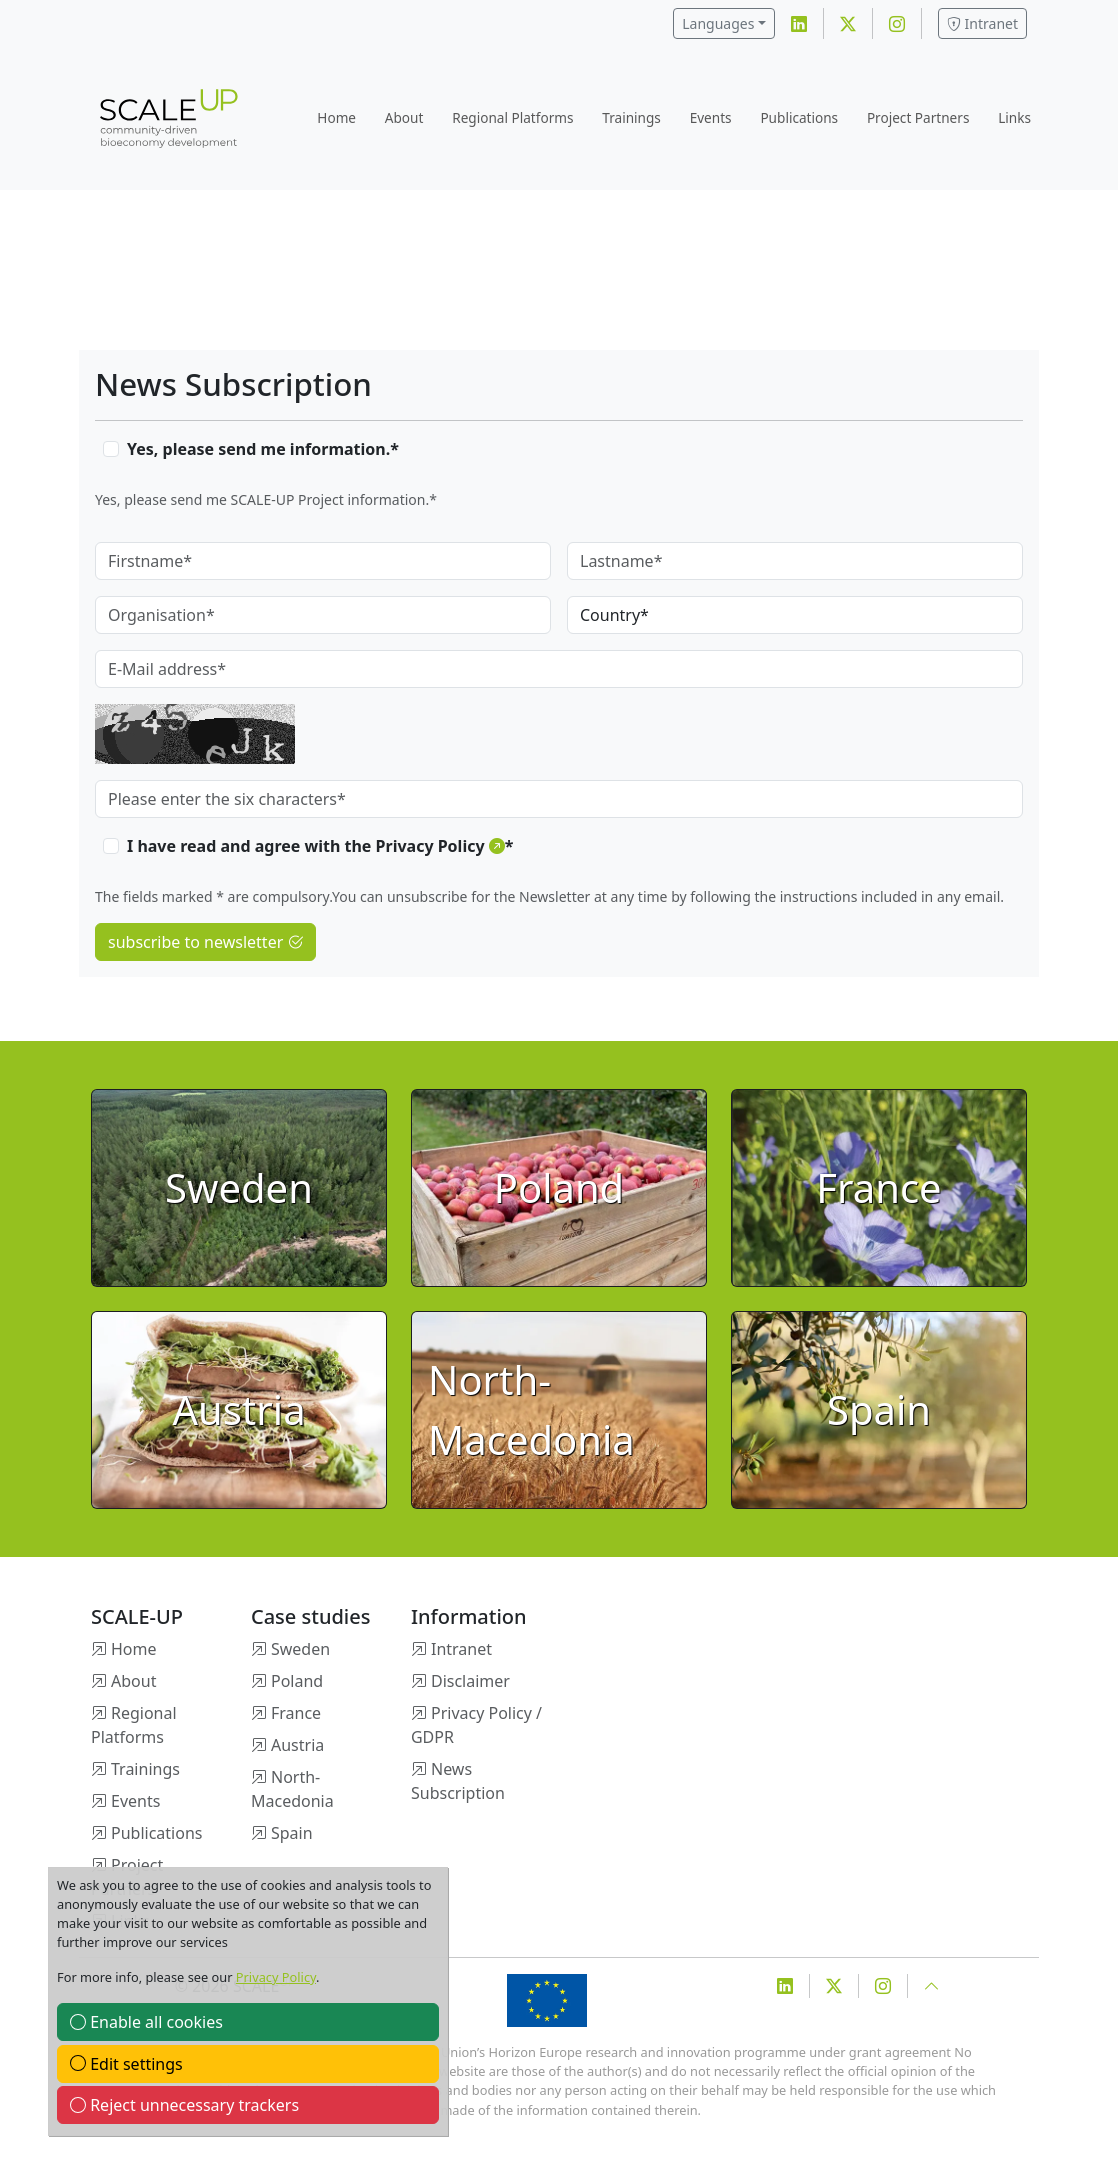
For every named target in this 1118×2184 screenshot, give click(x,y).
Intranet (982, 23)
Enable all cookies (146, 2022)
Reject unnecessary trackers (184, 2105)
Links (1014, 117)
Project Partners (918, 117)
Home (336, 117)
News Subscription (458, 1781)
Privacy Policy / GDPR (476, 1725)
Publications (799, 117)
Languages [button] (718, 23)
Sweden (300, 1649)
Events (711, 117)
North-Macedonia (292, 1789)
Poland (297, 1681)
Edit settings (126, 2064)
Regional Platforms (512, 117)
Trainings (631, 117)
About (404, 117)
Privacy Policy (276, 1977)
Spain (292, 1833)
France (296, 1713)
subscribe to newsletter (205, 942)
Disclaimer (470, 1681)
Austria (297, 1745)
